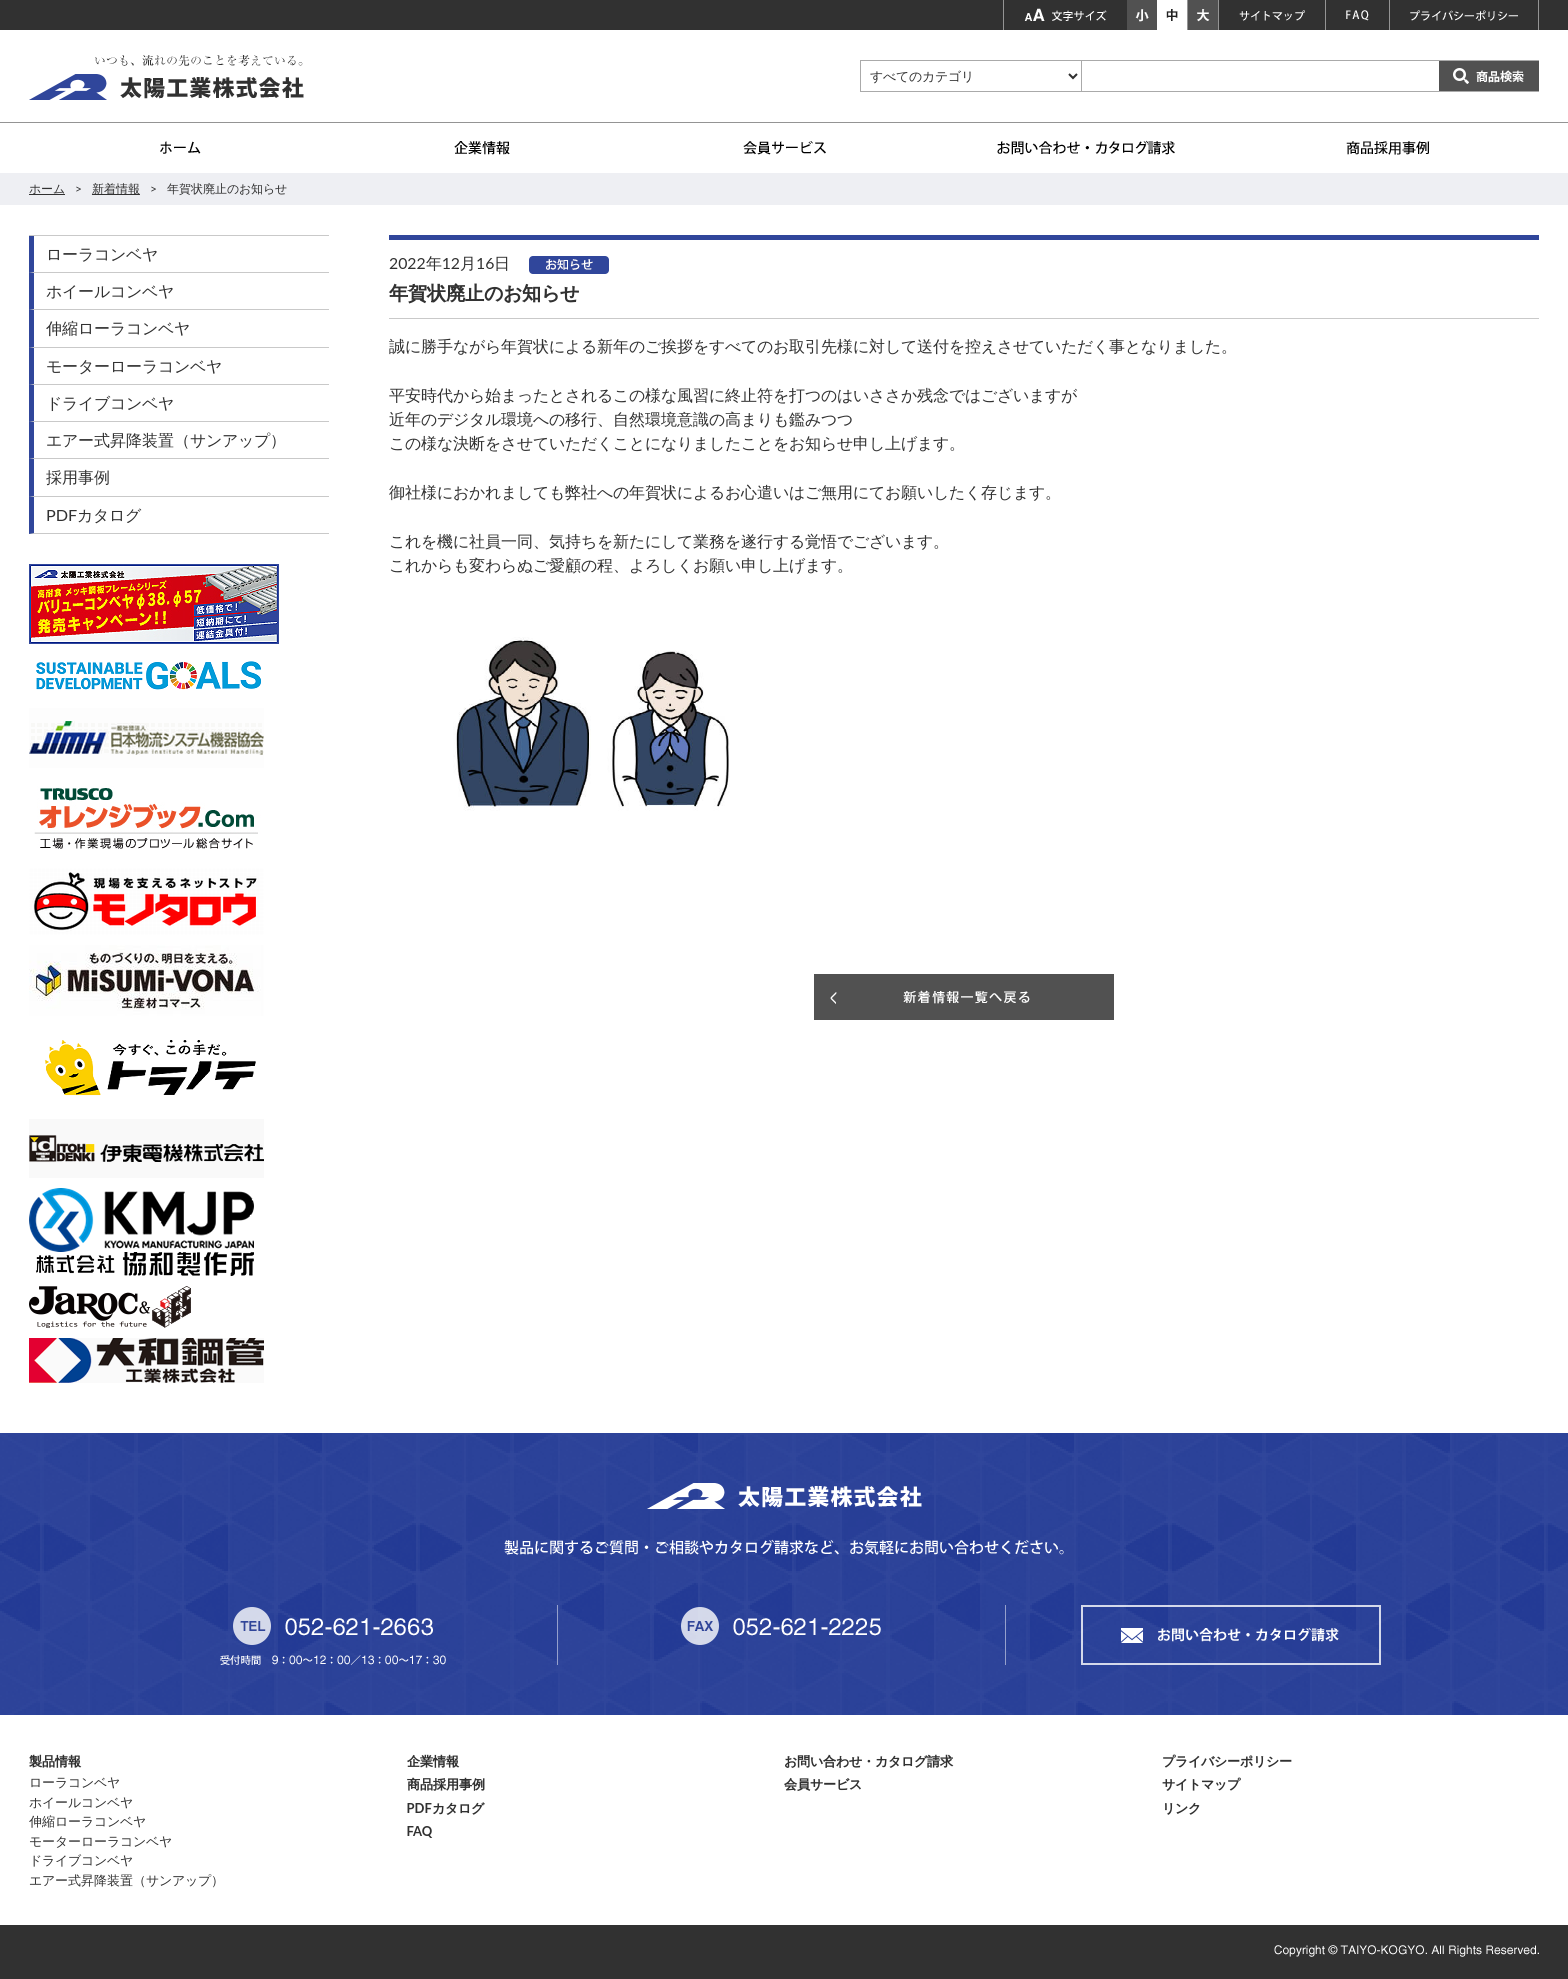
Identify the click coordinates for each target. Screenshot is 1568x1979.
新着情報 (116, 188)
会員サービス (823, 1784)
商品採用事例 (446, 1784)
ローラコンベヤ (102, 253)
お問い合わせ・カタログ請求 (868, 1761)
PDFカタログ (93, 514)
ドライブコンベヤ (110, 402)
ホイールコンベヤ (110, 290)
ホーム (47, 188)
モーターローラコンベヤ (134, 365)
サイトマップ (1201, 1784)
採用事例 (78, 476)
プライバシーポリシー (1227, 1761)
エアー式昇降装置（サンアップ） (166, 439)
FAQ (420, 1831)
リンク (1181, 1808)
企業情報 (433, 1761)
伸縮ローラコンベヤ (118, 327)
